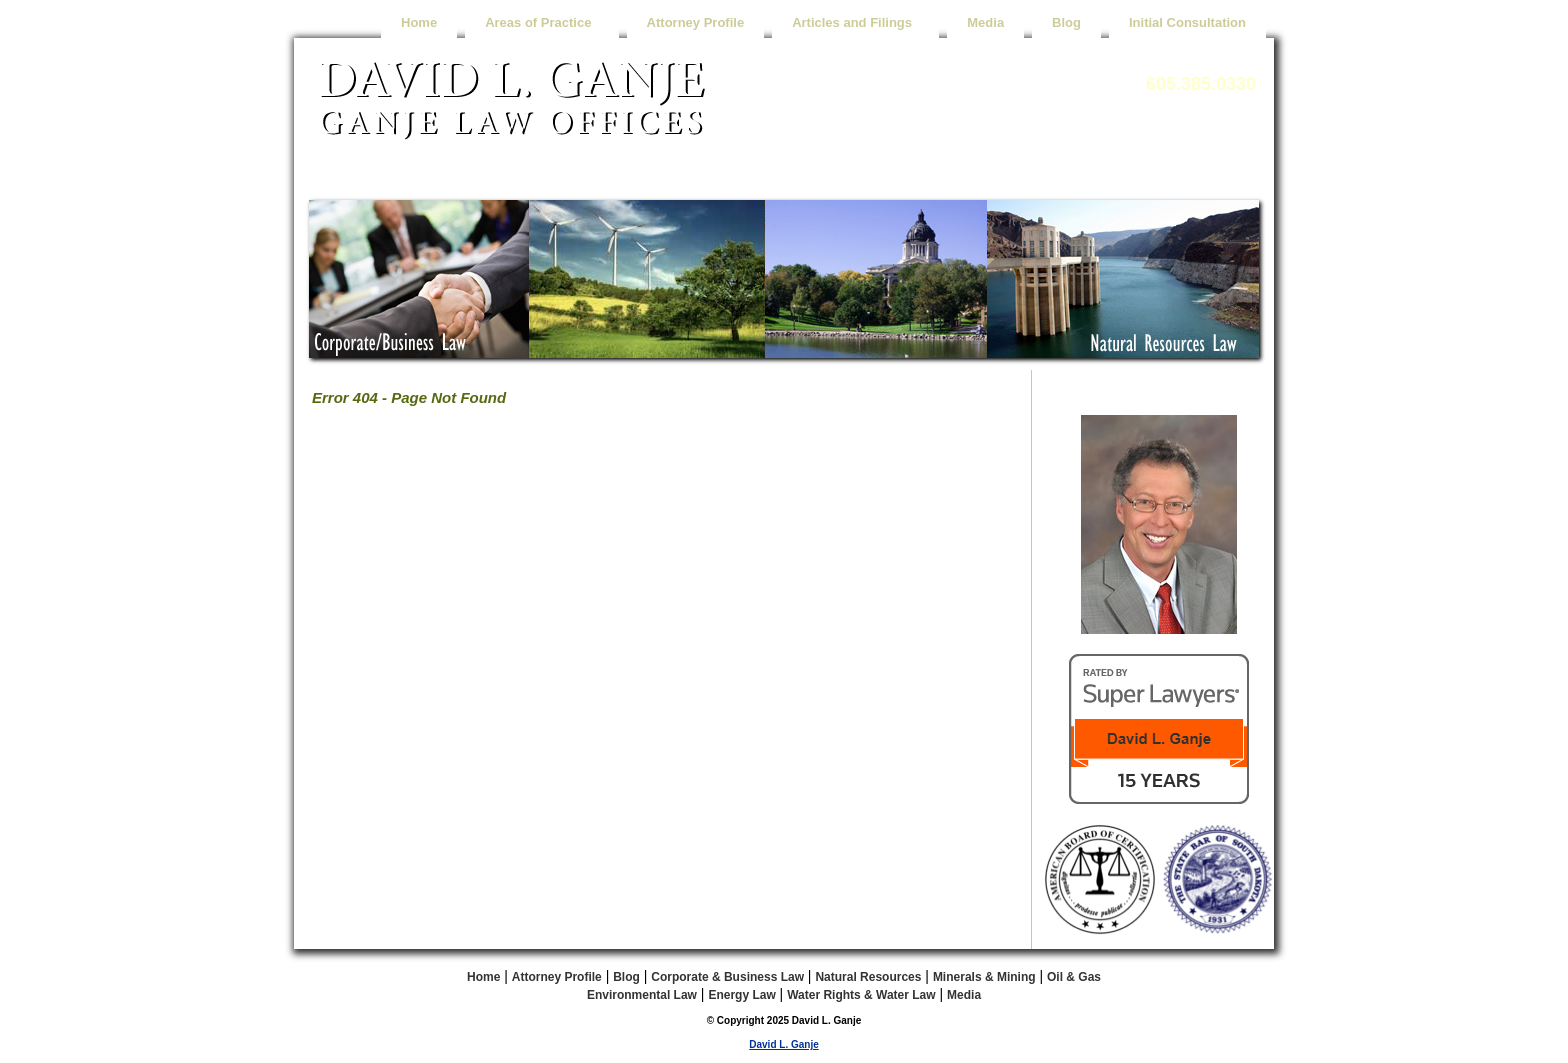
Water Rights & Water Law (861, 995)
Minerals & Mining (984, 977)
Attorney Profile (696, 22)
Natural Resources (868, 977)
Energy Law (741, 995)
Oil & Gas (1074, 977)
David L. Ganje (783, 1044)
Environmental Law (642, 995)
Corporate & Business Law (727, 977)
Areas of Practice (541, 22)
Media (985, 22)
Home (419, 22)
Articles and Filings (855, 22)
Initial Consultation (1187, 22)
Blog (1066, 22)
